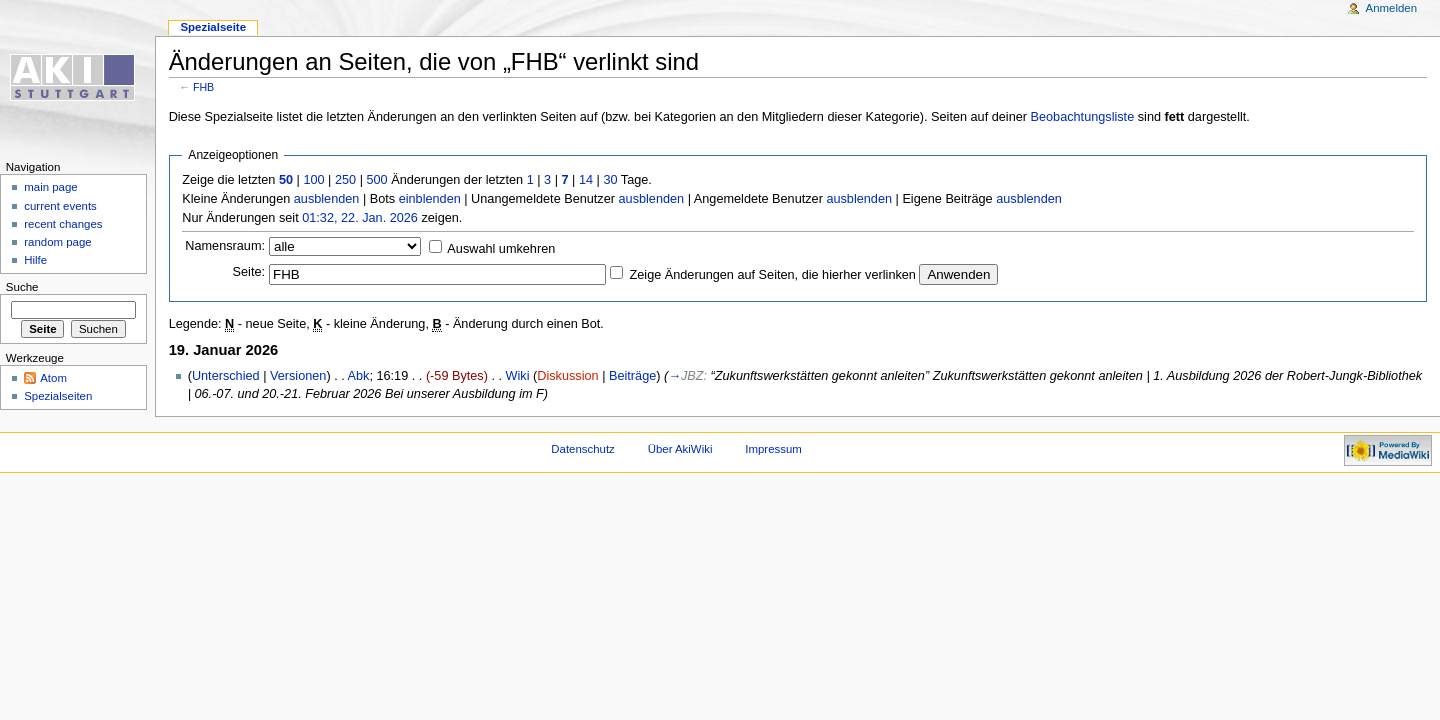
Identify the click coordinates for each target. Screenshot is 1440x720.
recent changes (63, 224)
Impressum (773, 449)
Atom (53, 378)
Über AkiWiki (680, 449)
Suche (22, 287)
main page (51, 187)
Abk (359, 376)
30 (610, 180)
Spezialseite (213, 27)
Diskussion (567, 376)
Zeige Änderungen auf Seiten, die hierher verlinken (773, 275)
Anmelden (1392, 8)
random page (58, 242)
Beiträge (632, 376)
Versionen (298, 376)
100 (313, 180)
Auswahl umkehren (501, 249)
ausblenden (327, 199)
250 (345, 180)
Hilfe (35, 260)
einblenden (430, 199)
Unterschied (226, 376)
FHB (203, 87)
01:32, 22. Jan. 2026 (360, 218)
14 (586, 180)
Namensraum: (225, 246)
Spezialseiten (58, 396)
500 (376, 180)
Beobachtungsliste (1083, 117)
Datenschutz (583, 449)
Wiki (518, 376)
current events (60, 206)
